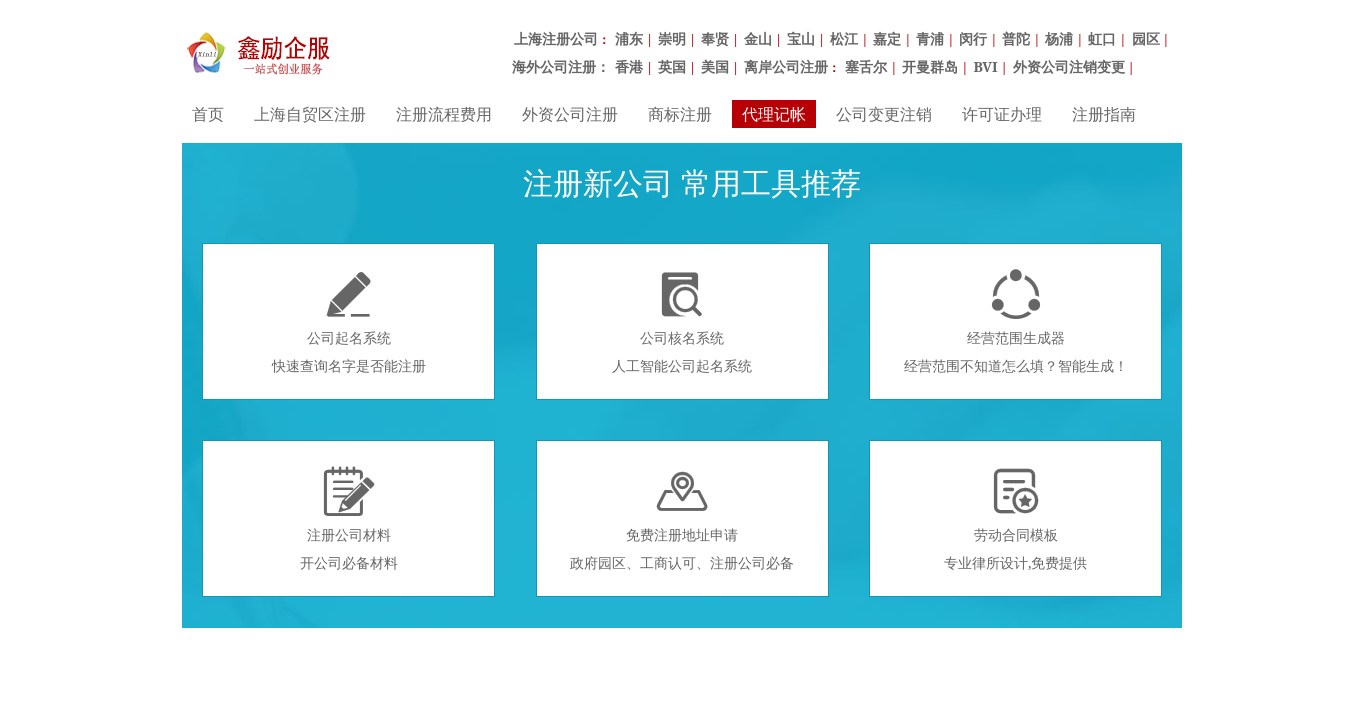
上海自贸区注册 (310, 114)
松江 (844, 38)
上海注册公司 (556, 38)
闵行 (973, 38)
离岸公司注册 (786, 66)
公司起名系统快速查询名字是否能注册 (349, 322)
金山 (758, 38)
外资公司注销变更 (1069, 66)
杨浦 (1059, 38)
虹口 (1102, 38)
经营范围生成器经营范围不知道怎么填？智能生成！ (1016, 322)
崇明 (672, 38)
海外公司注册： (561, 66)
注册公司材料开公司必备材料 (349, 519)
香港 (629, 66)
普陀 (1016, 38)
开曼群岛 (930, 66)
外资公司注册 (570, 114)
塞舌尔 (866, 66)
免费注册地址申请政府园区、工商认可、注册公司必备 (682, 519)
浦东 (629, 38)
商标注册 (680, 114)
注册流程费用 (444, 114)
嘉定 (887, 38)
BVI (985, 66)
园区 (1146, 38)
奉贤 (715, 38)
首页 (208, 114)
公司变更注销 (884, 114)
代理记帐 (774, 114)
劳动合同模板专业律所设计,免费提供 (1016, 519)
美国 (715, 66)
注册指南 (1104, 114)
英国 (672, 66)
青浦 (930, 38)
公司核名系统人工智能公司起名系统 (682, 322)
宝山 (801, 38)
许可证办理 (1002, 114)
